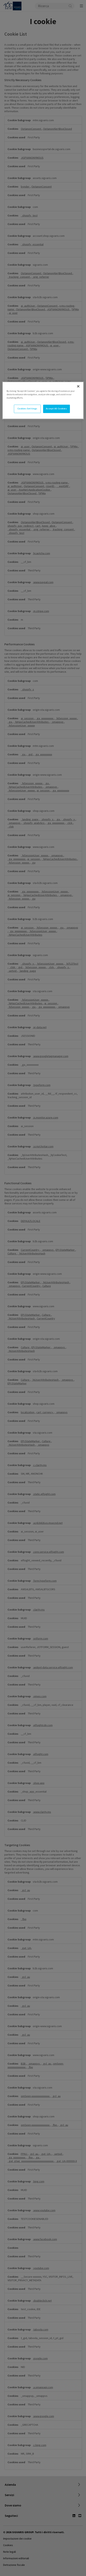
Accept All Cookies (56, 408)
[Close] (78, 386)
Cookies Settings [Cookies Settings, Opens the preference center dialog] (27, 408)
